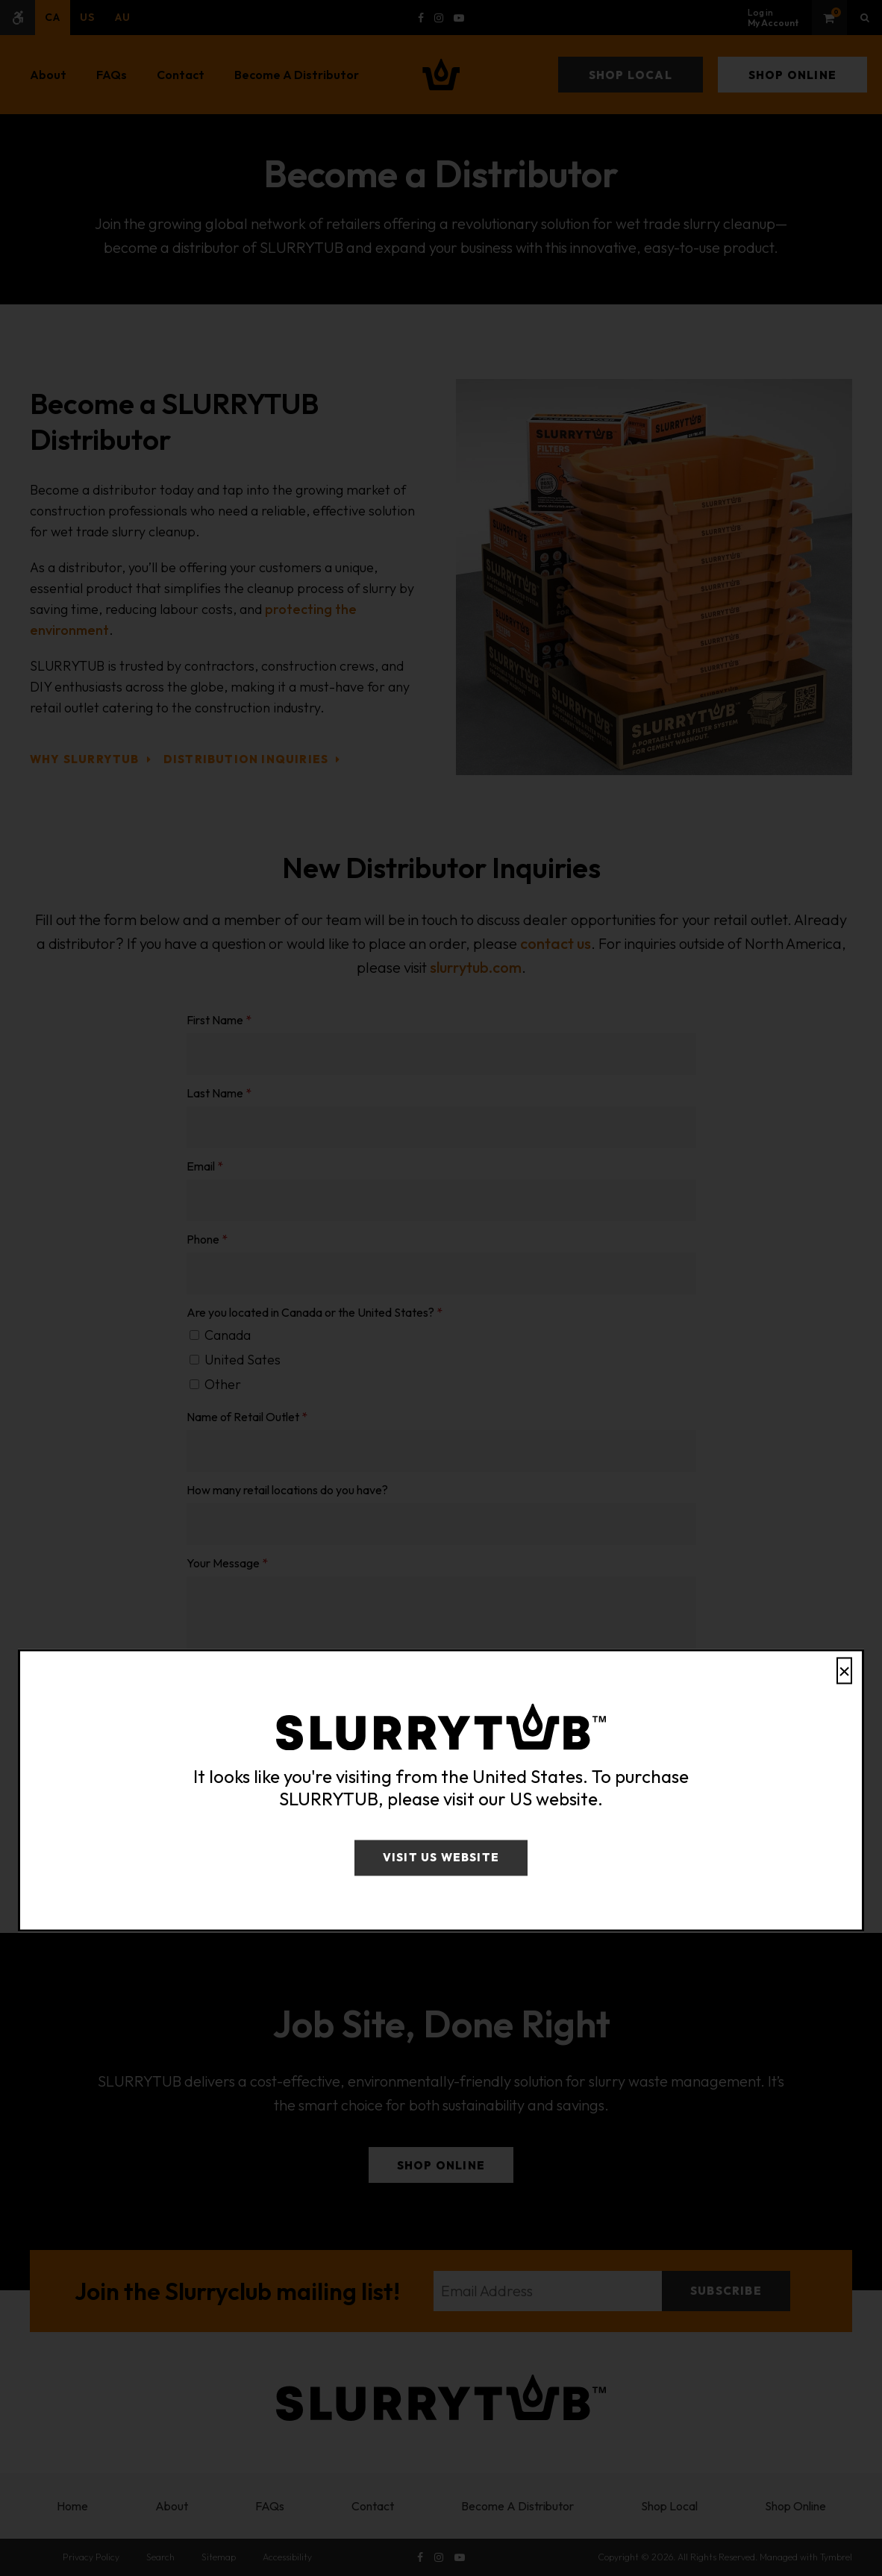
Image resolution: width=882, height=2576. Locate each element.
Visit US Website (441, 1858)
